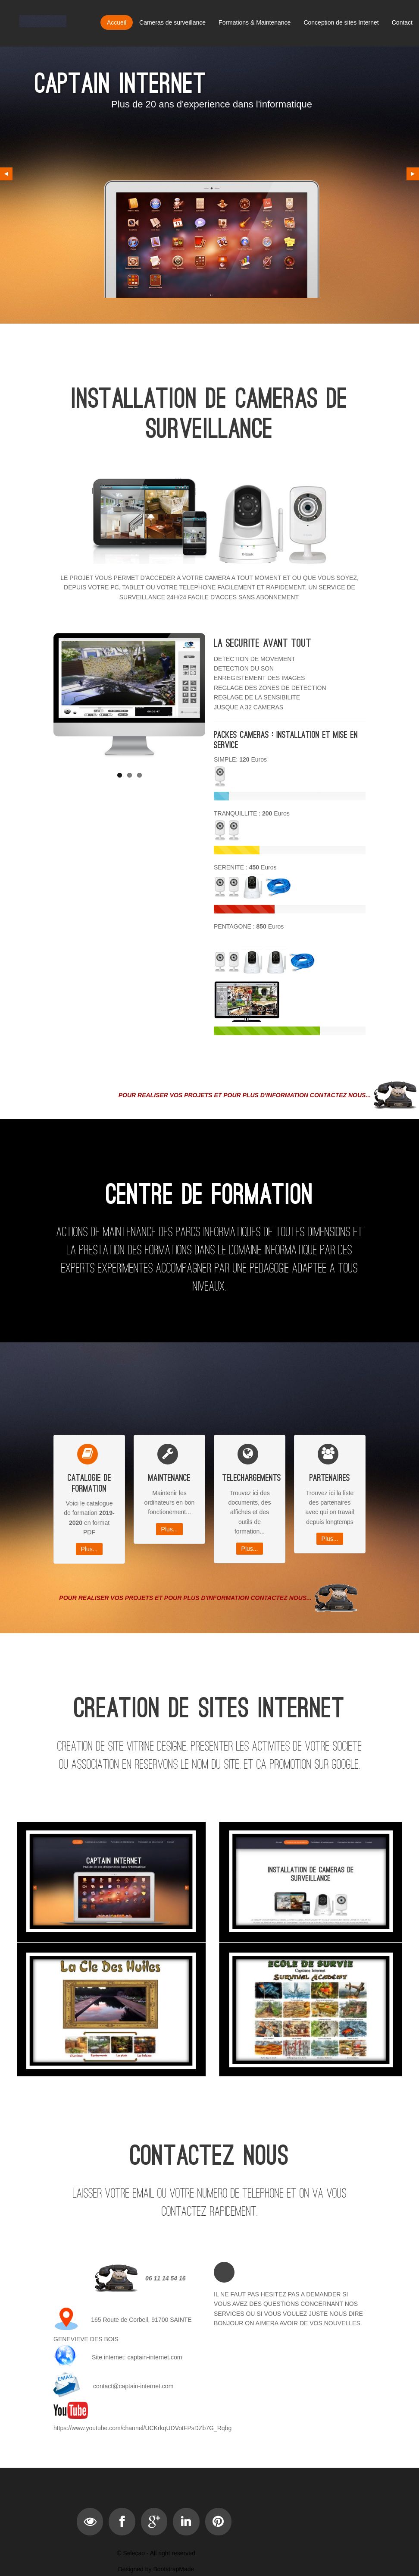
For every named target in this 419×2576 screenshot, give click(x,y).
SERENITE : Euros (245, 867)
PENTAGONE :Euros (249, 926)
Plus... (89, 1549)
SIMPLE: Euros (240, 759)
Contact (402, 22)
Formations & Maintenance (255, 22)
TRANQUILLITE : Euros (252, 813)
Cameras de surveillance (172, 22)
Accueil (116, 22)
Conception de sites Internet (340, 22)
